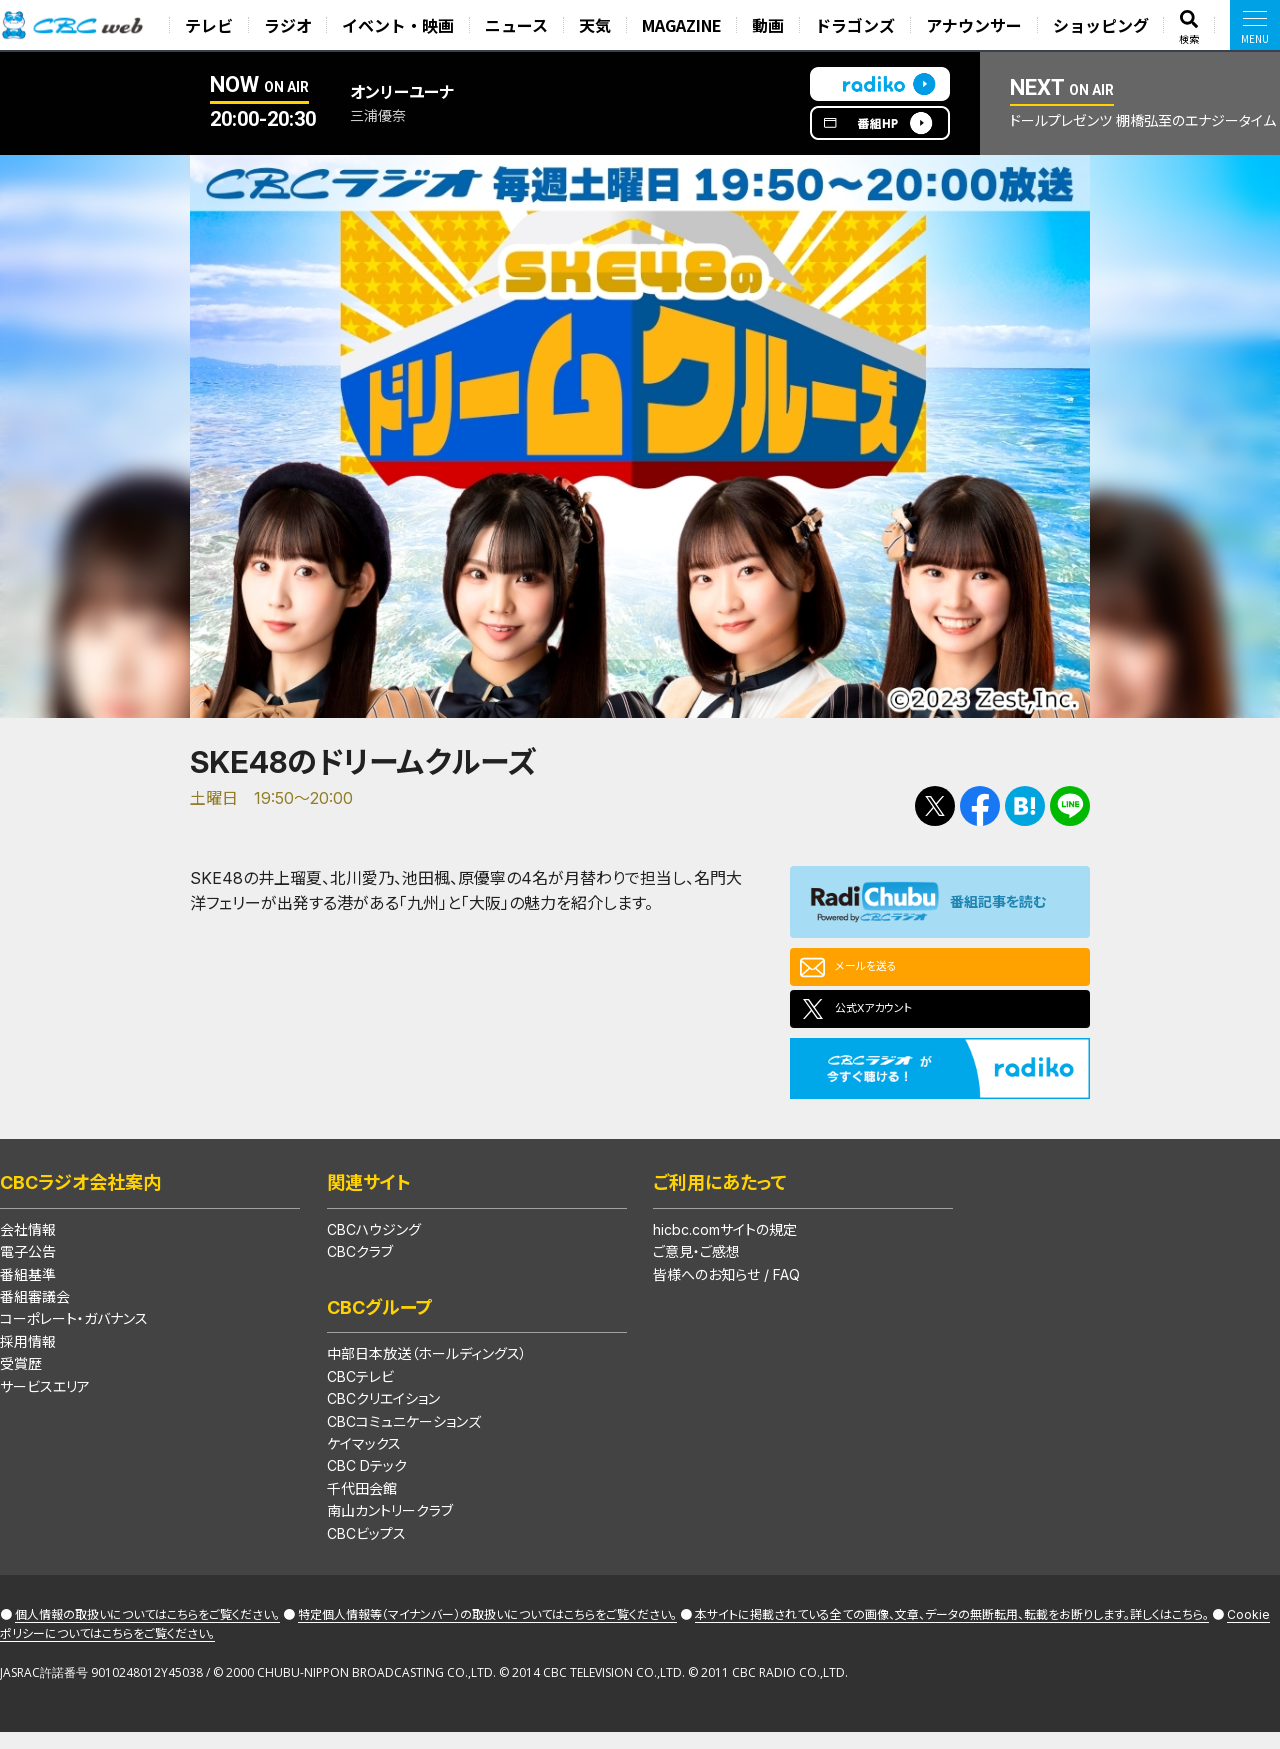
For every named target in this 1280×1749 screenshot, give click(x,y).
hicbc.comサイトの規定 (725, 1245)
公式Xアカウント (891, 1020)
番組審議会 (35, 1312)
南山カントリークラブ (390, 1526)
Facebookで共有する (980, 806)
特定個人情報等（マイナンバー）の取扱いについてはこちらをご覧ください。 (487, 1630)
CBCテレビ (360, 1392)
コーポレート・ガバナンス (74, 1334)
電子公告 (28, 1267)
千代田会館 (362, 1504)
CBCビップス (366, 1549)
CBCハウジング (374, 1245)
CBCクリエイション (383, 1414)
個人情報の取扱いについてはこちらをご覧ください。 (147, 1630)
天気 (598, 25)
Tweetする (935, 806)
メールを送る (880, 970)
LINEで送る (1070, 806)
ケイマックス (364, 1459)
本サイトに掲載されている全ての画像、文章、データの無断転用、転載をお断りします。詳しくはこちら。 (952, 1630)
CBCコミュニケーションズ (404, 1437)
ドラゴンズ (857, 25)
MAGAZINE (685, 25)
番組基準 (28, 1290)
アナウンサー (976, 25)
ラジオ (292, 25)
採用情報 (28, 1357)
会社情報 (28, 1245)
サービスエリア (45, 1402)
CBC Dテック (367, 1481)
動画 (771, 25)
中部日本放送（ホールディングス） (427, 1369)
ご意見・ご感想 (696, 1267)
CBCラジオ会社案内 (80, 1198)
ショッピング (1102, 25)
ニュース (520, 25)
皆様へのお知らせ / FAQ (726, 1290)
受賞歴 (21, 1379)
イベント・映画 (403, 25)
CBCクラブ (360, 1267)
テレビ (214, 25)
